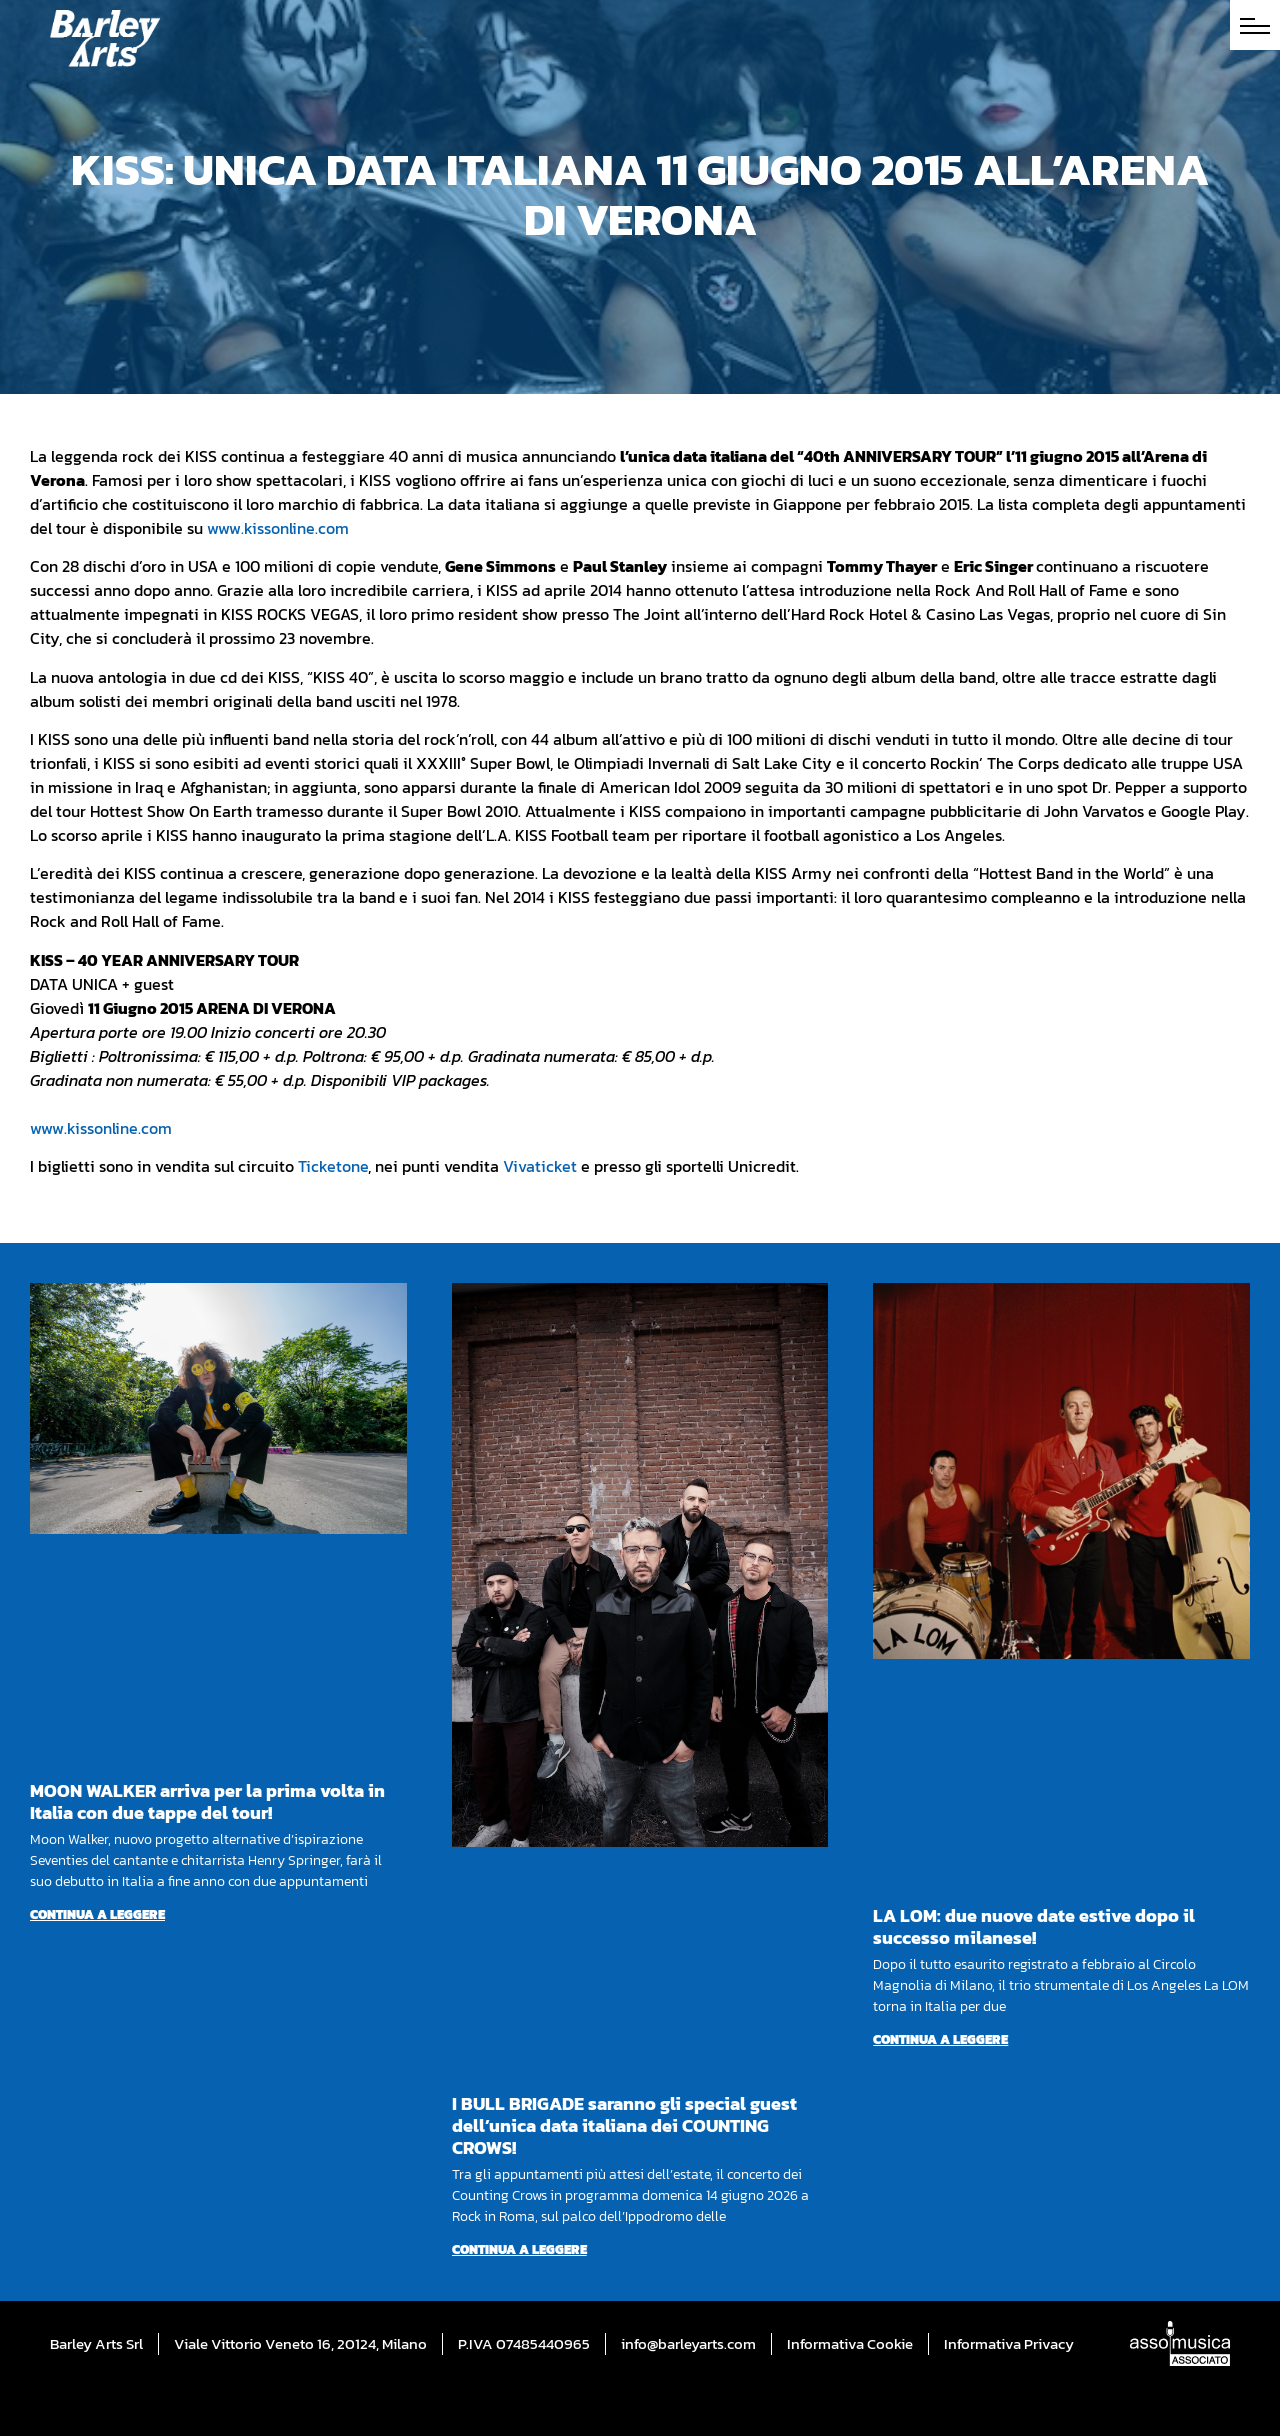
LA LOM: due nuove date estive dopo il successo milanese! (1034, 1926)
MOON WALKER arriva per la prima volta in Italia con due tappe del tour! (207, 1801)
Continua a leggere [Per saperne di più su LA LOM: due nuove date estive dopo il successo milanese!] (940, 2039)
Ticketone (333, 1166)
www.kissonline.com (278, 528)
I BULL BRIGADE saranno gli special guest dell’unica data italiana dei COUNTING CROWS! (624, 2125)
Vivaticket (540, 1166)
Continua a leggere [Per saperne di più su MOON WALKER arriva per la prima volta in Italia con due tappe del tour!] (97, 1914)
